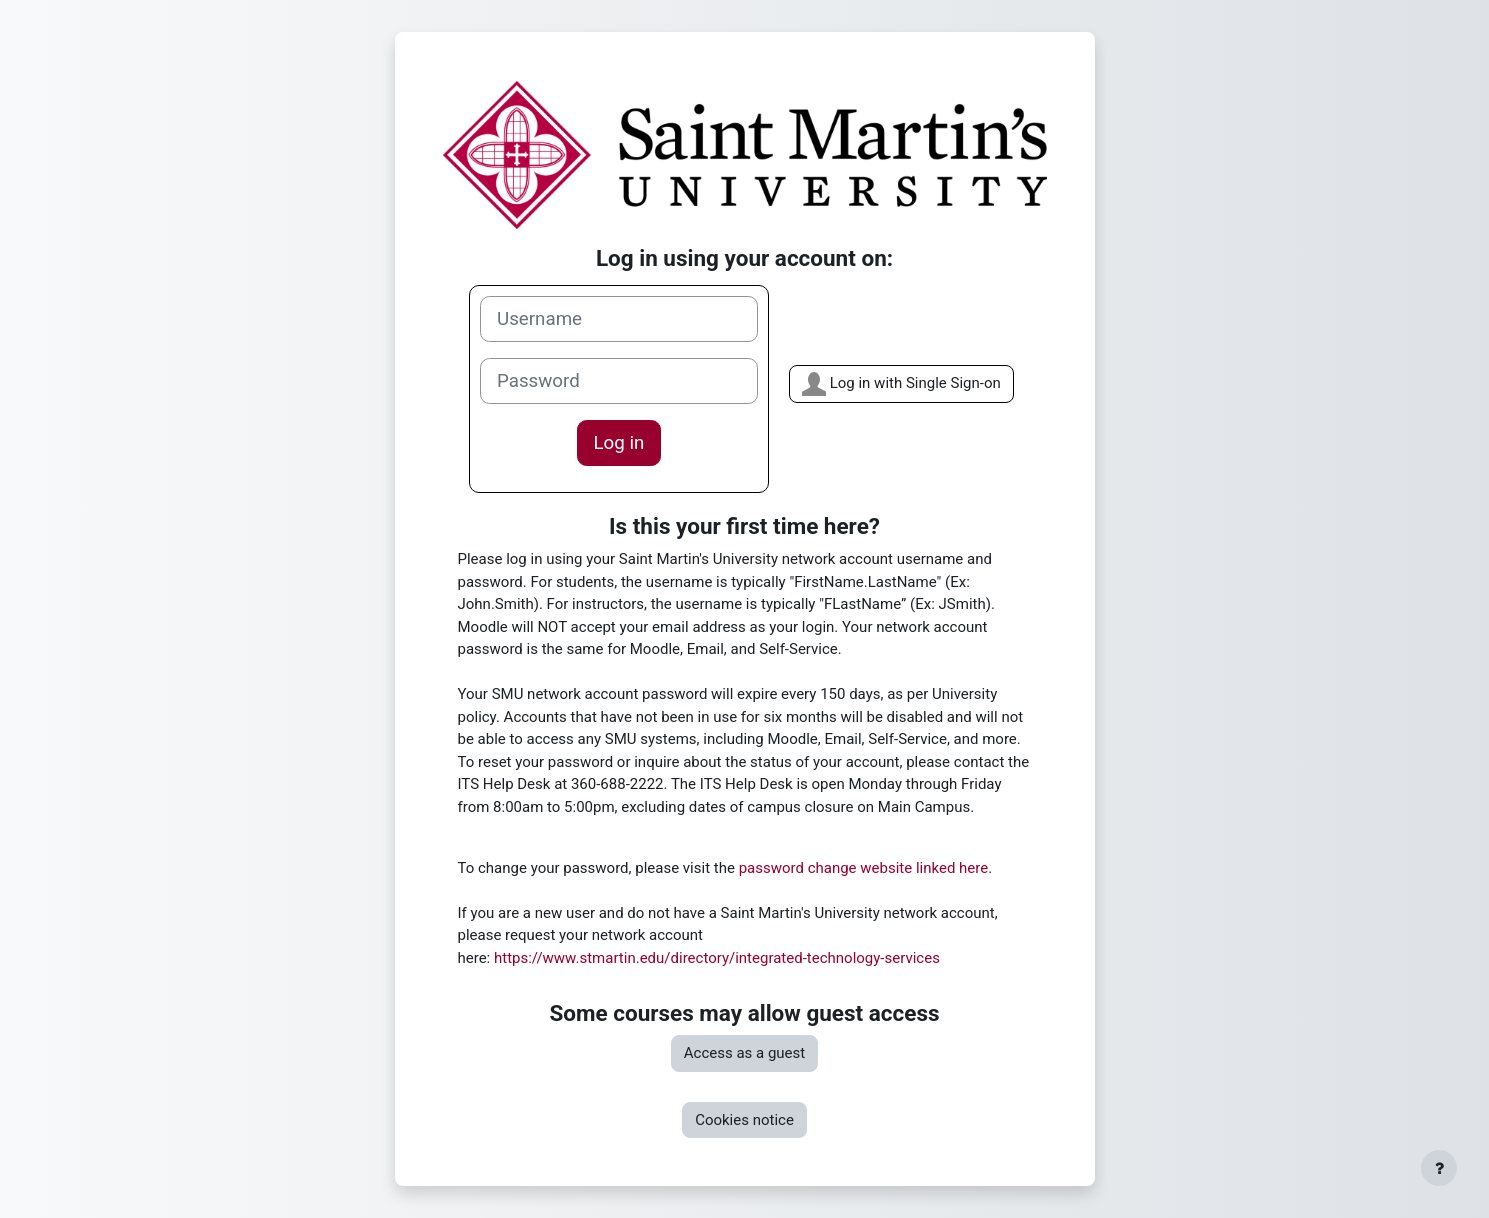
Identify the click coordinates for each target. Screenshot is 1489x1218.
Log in (619, 443)
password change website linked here (864, 868)
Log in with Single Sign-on (901, 384)
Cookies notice (744, 1120)
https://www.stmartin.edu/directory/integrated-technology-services (717, 958)
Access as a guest (744, 1053)
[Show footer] (1439, 1168)
